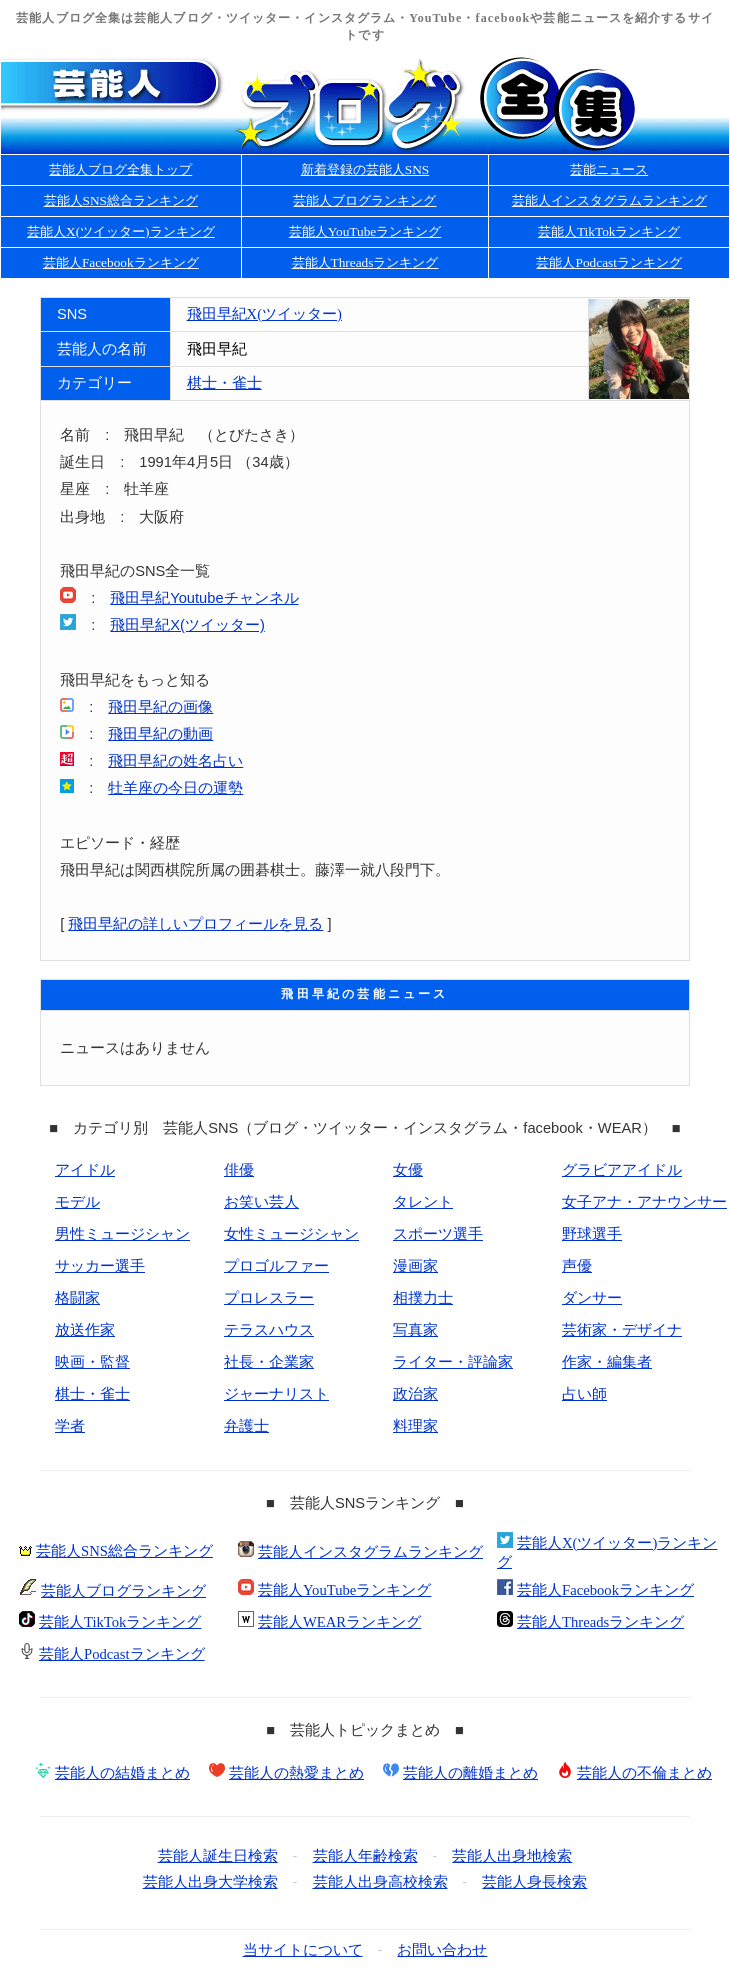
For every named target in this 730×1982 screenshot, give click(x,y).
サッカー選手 (100, 1266)
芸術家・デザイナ (622, 1330)
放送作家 (85, 1330)
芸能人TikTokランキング (609, 231)
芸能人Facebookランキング (121, 262)
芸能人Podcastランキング (608, 262)
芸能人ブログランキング (364, 200)
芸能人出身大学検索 (210, 1882)
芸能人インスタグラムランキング (609, 200)
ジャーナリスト (276, 1394)
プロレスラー (269, 1298)
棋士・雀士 (224, 383)
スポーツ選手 (438, 1234)
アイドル (85, 1170)
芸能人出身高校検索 (380, 1882)
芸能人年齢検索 (365, 1856)
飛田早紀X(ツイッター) (264, 314)
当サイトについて (303, 1950)
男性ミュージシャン (122, 1234)
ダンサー (592, 1298)
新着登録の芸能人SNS (365, 169)
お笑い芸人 (261, 1202)
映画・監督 (92, 1362)
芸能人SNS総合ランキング (121, 200)
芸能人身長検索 (534, 1882)
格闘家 (77, 1298)
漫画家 (415, 1266)
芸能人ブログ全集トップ (120, 169)
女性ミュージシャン (291, 1234)
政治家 (415, 1394)
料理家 (415, 1426)
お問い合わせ (442, 1950)
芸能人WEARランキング (339, 1622)
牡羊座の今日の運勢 (175, 788)
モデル (77, 1202)
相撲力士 (423, 1298)
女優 (408, 1170)
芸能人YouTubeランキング (365, 231)
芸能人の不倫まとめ (644, 1773)
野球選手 (592, 1234)
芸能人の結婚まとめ (122, 1773)
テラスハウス (269, 1330)
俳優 (239, 1170)
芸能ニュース (609, 169)
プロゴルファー (276, 1266)
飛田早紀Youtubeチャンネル (204, 598)
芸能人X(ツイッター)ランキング (121, 231)
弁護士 (246, 1426)
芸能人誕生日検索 (218, 1856)
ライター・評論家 (453, 1362)
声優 (577, 1266)
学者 (70, 1426)
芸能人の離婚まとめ (470, 1773)
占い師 (584, 1394)
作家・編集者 (607, 1362)
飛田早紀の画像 (160, 707)
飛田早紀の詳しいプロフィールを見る (195, 924)
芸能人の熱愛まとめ (296, 1773)
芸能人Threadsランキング (365, 262)
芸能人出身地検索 (512, 1856)
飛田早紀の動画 (160, 734)
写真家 (415, 1330)
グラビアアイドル (622, 1170)
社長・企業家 (269, 1362)
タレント (423, 1202)
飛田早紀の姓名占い (175, 761)
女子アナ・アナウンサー (644, 1202)
